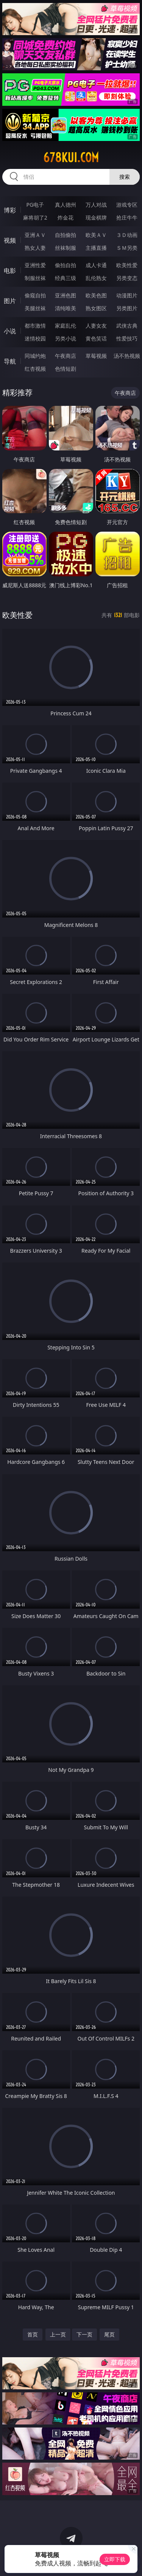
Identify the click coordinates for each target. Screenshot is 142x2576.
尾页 (109, 2334)
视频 (10, 240)
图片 (10, 301)
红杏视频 (35, 368)
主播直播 (96, 247)
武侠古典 (126, 325)
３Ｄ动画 (126, 234)
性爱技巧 (126, 338)
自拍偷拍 (65, 234)
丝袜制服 (65, 247)
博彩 (10, 210)
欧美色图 (96, 295)
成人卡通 (96, 265)
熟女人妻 (35, 247)
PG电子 (35, 204)
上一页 (58, 2334)
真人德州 (65, 204)
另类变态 (126, 278)
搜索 (124, 176)
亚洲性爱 (35, 265)
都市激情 (35, 325)
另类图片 (126, 308)
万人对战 (96, 204)
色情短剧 (65, 368)
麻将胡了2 (35, 217)
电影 (10, 270)
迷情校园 (35, 338)
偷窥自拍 (35, 295)
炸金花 (65, 217)
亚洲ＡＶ (35, 234)
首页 (32, 2334)
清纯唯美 (65, 308)
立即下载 (114, 2559)
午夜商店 (65, 355)
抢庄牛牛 (126, 217)
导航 (10, 361)
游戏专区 (126, 204)
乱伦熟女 (96, 278)
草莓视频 (96, 355)
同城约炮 (35, 355)
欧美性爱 (126, 265)
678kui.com (71, 157)
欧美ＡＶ (96, 234)
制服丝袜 (35, 278)
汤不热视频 (127, 355)
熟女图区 (96, 308)
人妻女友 (96, 325)
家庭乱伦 (65, 325)
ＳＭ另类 (126, 247)
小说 (10, 331)
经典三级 (65, 278)
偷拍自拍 (65, 265)
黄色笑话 (96, 338)
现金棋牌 (96, 217)
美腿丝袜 (35, 308)
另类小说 (65, 338)
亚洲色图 (65, 295)
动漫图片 (126, 295)
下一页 (84, 2334)
